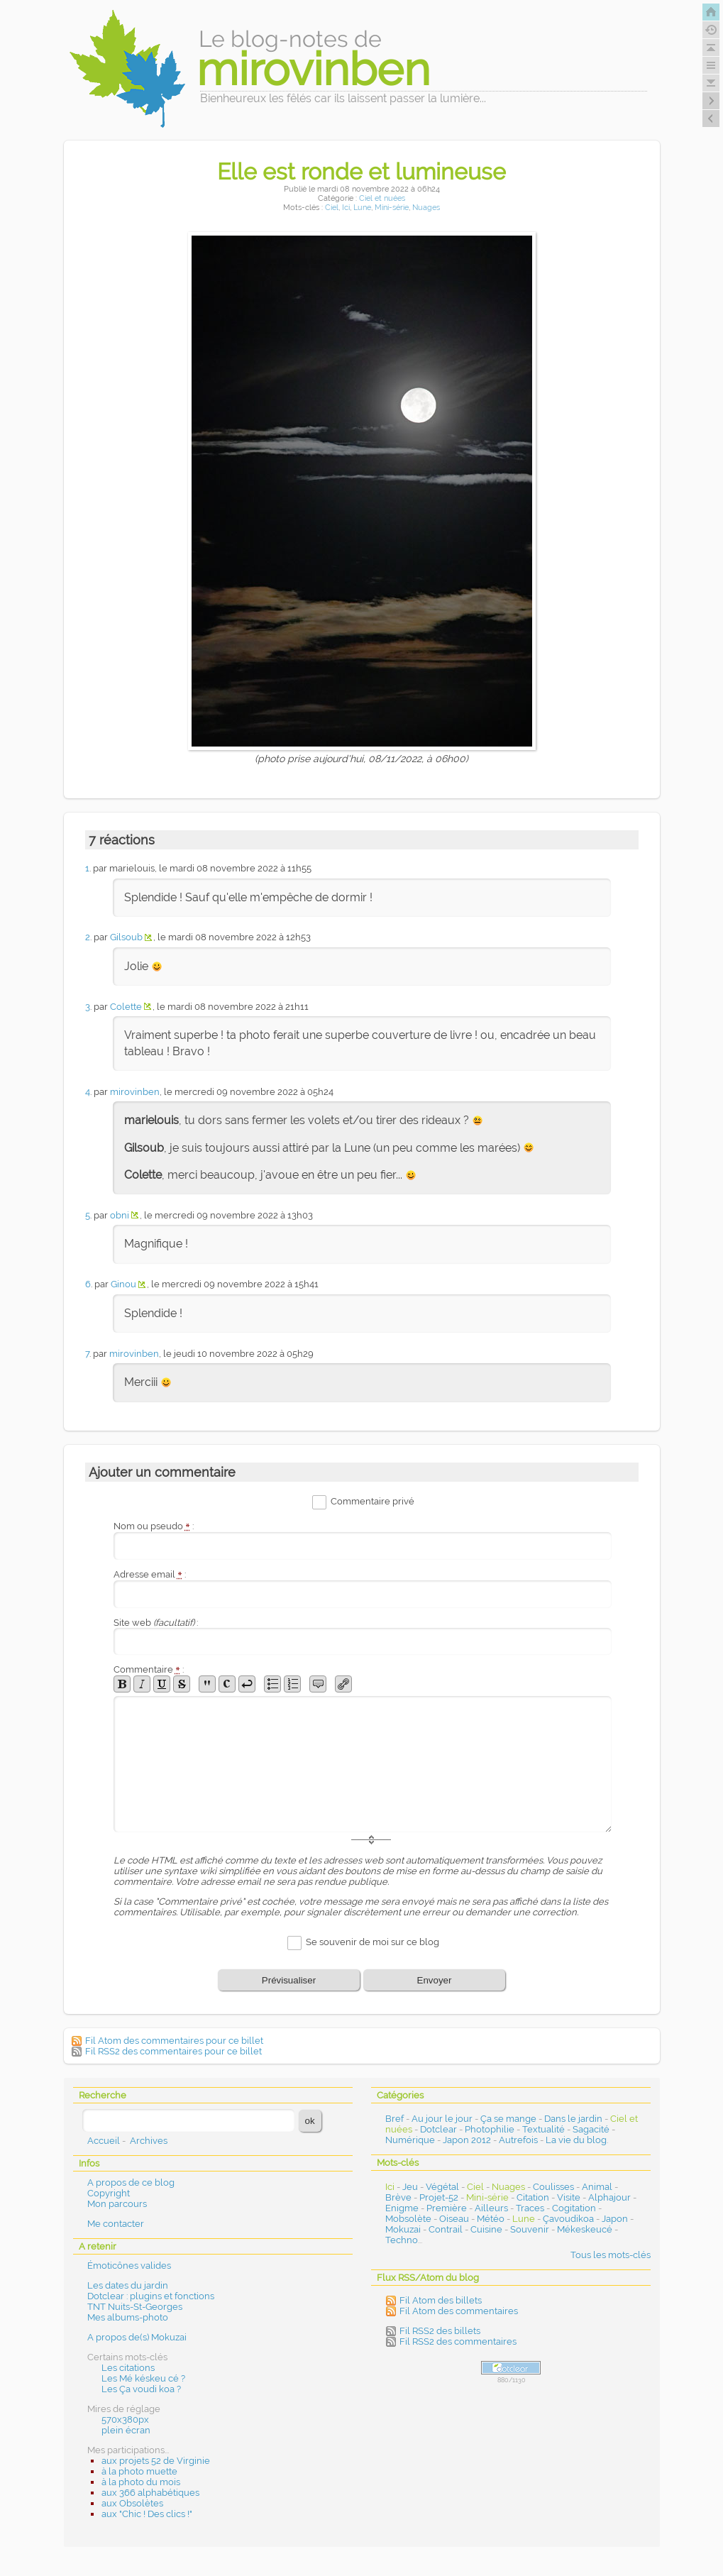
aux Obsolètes (132, 2503)
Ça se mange (508, 2118)
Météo (490, 2218)
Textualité (543, 2129)
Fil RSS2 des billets (439, 2330)
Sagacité (591, 2129)
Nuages (426, 207)
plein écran (125, 2430)
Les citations (128, 2367)
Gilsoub (126, 937)
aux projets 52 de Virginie (155, 2460)
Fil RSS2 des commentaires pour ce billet (173, 2051)
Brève (398, 2197)
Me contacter (115, 2223)
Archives (148, 2140)
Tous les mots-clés (610, 2255)
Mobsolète (408, 2218)
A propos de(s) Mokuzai (137, 2337)
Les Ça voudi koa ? (141, 2389)
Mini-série (392, 207)
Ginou (123, 1284)
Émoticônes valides (129, 2265)
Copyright (108, 2193)
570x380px (125, 2419)
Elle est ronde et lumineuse (361, 171)
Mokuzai (403, 2229)
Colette (126, 1006)
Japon (615, 2218)
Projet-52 (438, 2197)
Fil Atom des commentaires (458, 2311)
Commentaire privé (372, 1501)
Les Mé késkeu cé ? (143, 2378)
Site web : (156, 1622)
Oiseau (454, 2218)
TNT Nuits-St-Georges (134, 2306)
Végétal (442, 2186)
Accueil (103, 2140)
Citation (533, 2197)
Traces (530, 2208)
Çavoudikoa (568, 2218)
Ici (346, 207)
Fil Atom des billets (440, 2300)
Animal (597, 2186)
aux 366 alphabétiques (150, 2492)
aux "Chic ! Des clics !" (146, 2514)
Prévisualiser (289, 1980)
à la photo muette (139, 2471)
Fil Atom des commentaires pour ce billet (174, 2040)
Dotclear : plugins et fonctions (150, 2296)
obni (119, 1215)
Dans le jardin (573, 2118)
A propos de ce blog (131, 2182)
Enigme (402, 2208)
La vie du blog (576, 2140)
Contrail (446, 2229)
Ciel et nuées (382, 198)
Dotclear (438, 2129)
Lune (362, 207)
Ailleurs (491, 2208)
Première (446, 2208)
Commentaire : (149, 1669)
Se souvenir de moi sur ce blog (372, 1942)
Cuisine (486, 2229)
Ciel (331, 207)
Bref (394, 2118)
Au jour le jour (442, 2118)
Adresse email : (150, 1574)
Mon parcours (117, 2203)
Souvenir (529, 2229)
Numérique (410, 2140)
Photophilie (489, 2129)
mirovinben (135, 1091)
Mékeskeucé (584, 2229)
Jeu (410, 2186)
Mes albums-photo (127, 2317)
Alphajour (609, 2197)
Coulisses (553, 2186)
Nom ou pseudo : (154, 1526)
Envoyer (434, 1980)
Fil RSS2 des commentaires (458, 2341)
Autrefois (518, 2140)
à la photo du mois (140, 2482)
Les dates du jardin (127, 2285)
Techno (401, 2240)
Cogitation (574, 2208)
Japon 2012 (467, 2140)
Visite (568, 2197)
